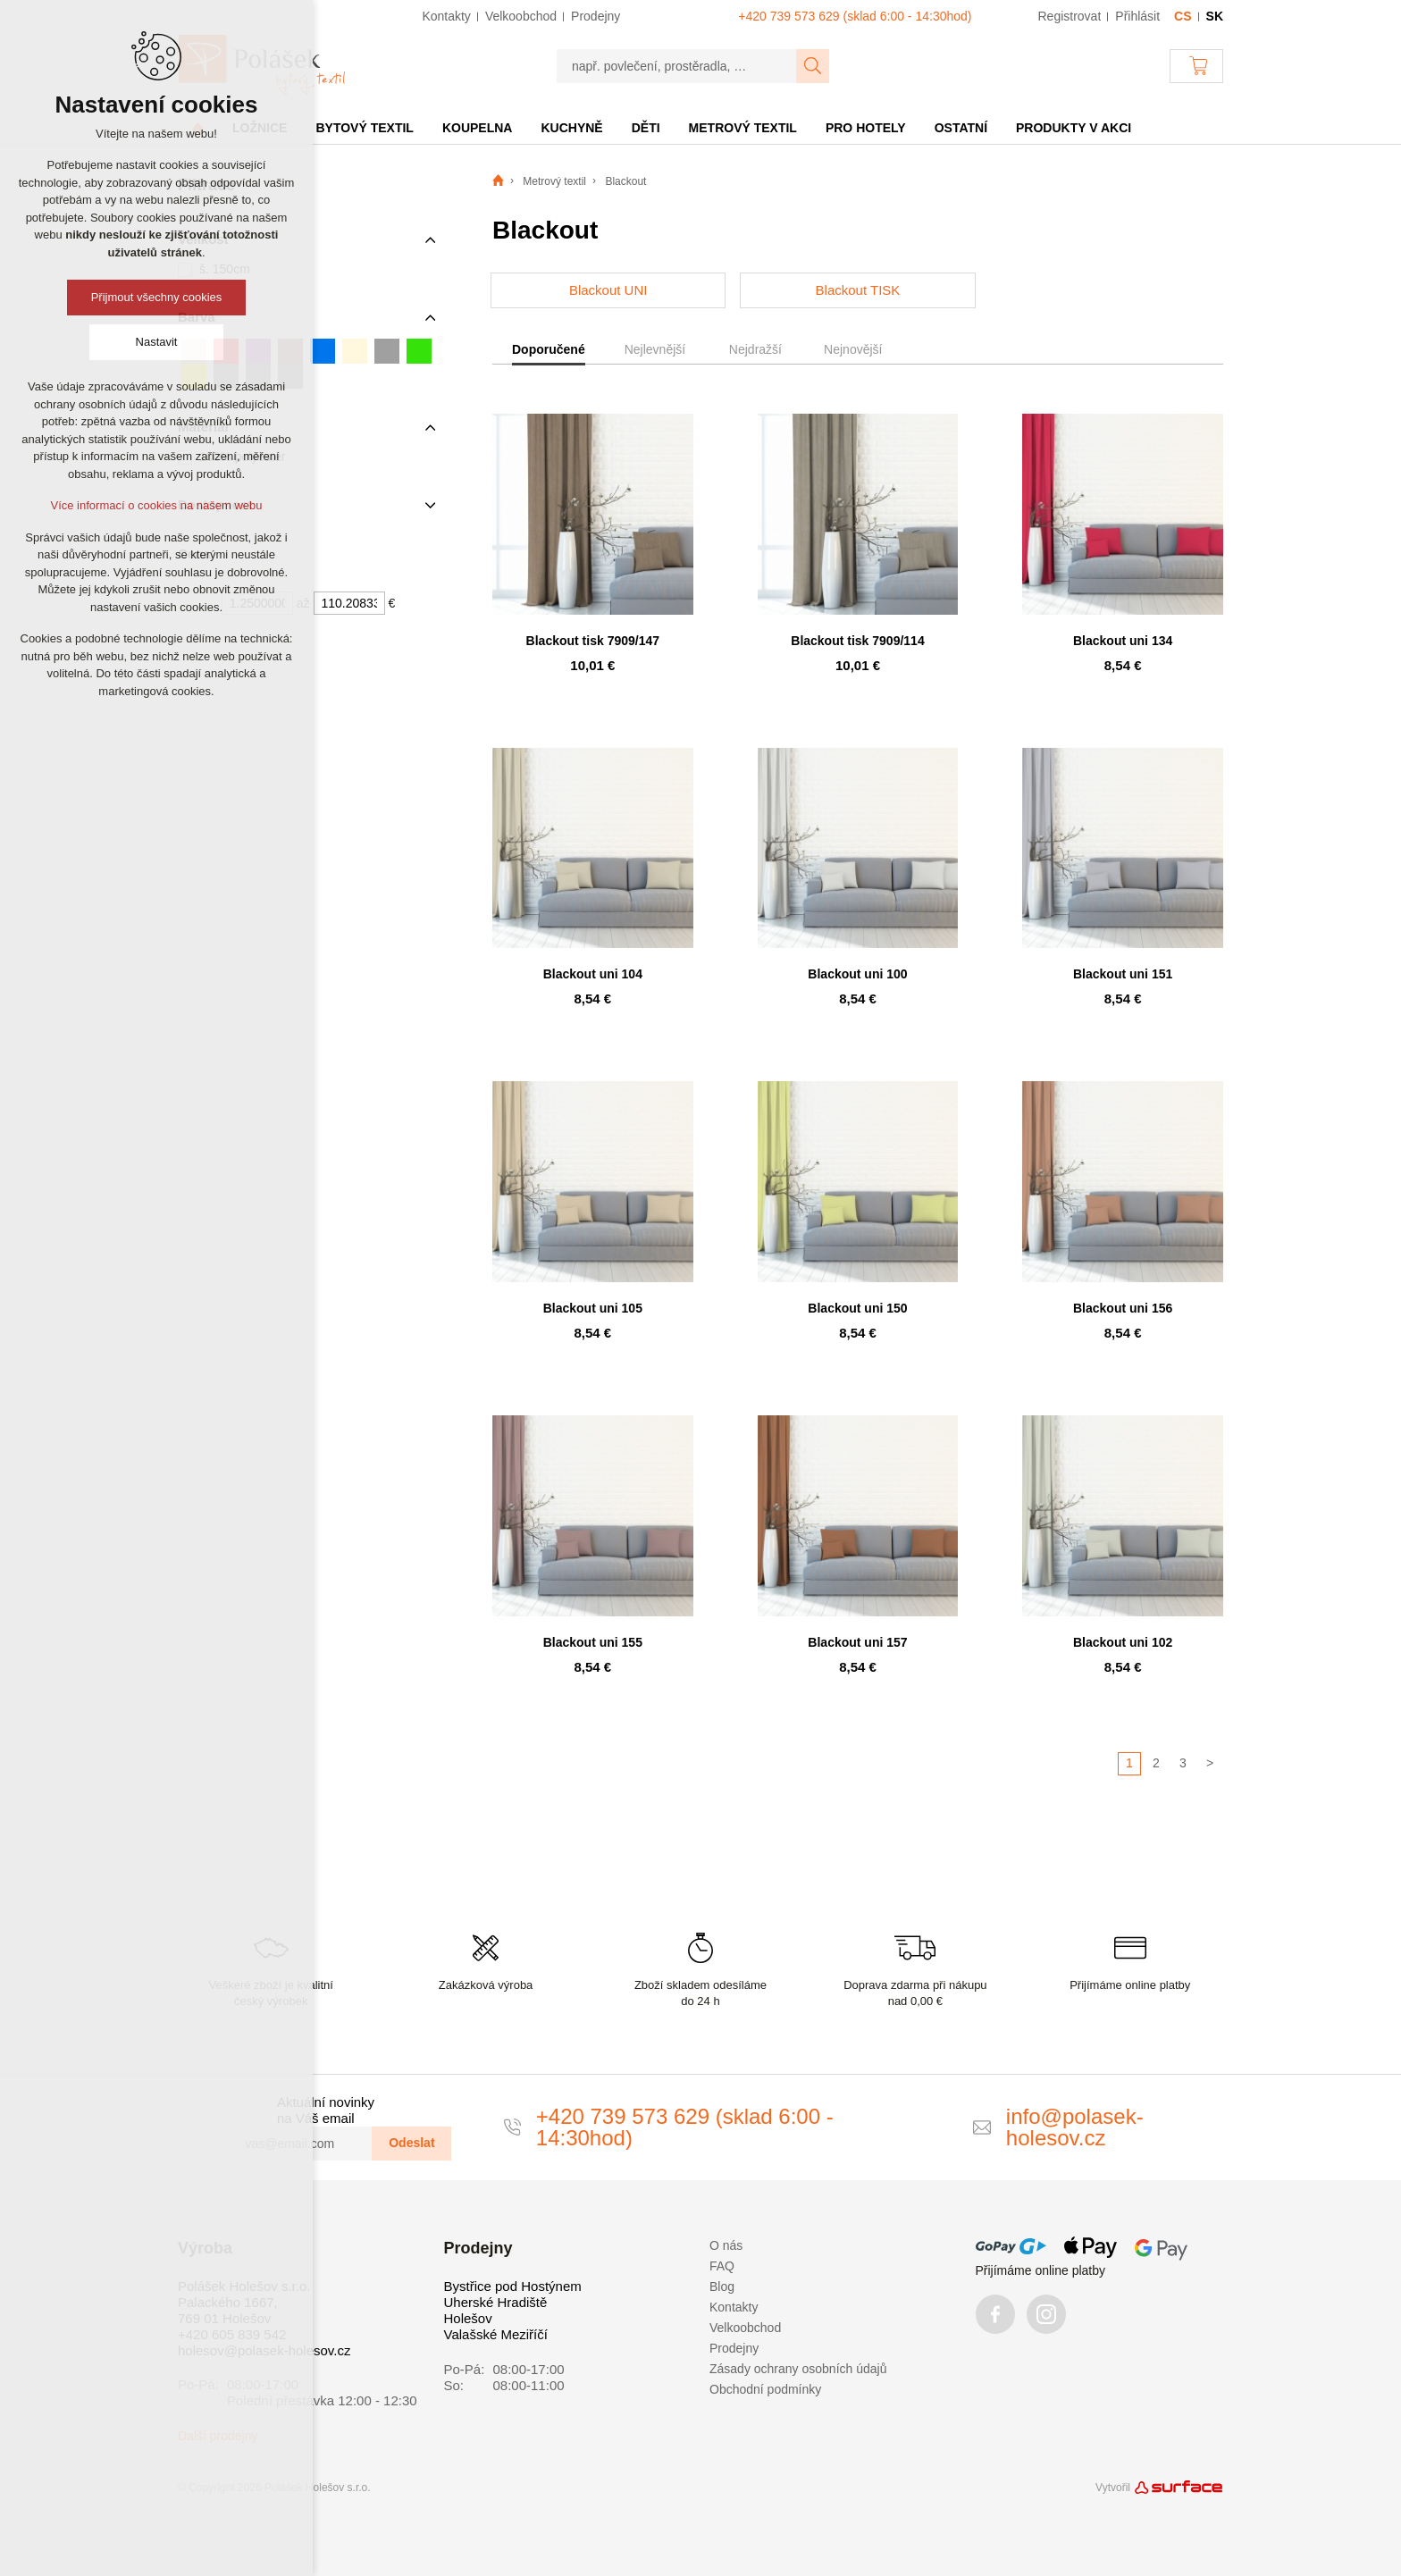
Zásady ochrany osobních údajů (797, 2369)
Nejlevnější (655, 349)
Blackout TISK (858, 290)
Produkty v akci (1073, 128)
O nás (725, 2245)
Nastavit (157, 341)
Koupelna (477, 128)
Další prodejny (218, 2436)
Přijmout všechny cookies (156, 297)
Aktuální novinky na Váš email (325, 2110)
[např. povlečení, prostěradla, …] (677, 66)
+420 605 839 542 (232, 2334)
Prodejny (734, 2348)
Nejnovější (853, 349)
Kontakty (733, 2307)
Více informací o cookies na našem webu (156, 505)
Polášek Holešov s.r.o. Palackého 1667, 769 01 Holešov (244, 2302)
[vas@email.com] (301, 2144)
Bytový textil (364, 128)
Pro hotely (866, 128)
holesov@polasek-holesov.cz (264, 2350)
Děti (646, 128)
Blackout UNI (608, 290)
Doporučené (548, 349)
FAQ (721, 2266)
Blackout (625, 181)
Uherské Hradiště (496, 2302)
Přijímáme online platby (1041, 2270)
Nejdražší (755, 349)
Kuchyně (571, 128)
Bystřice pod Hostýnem (513, 2286)
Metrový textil (743, 128)
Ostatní (961, 128)
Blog (721, 2286)
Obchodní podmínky (765, 2389)
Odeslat (411, 2142)
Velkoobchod (745, 2327)
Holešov (468, 2318)
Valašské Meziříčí (496, 2334)
